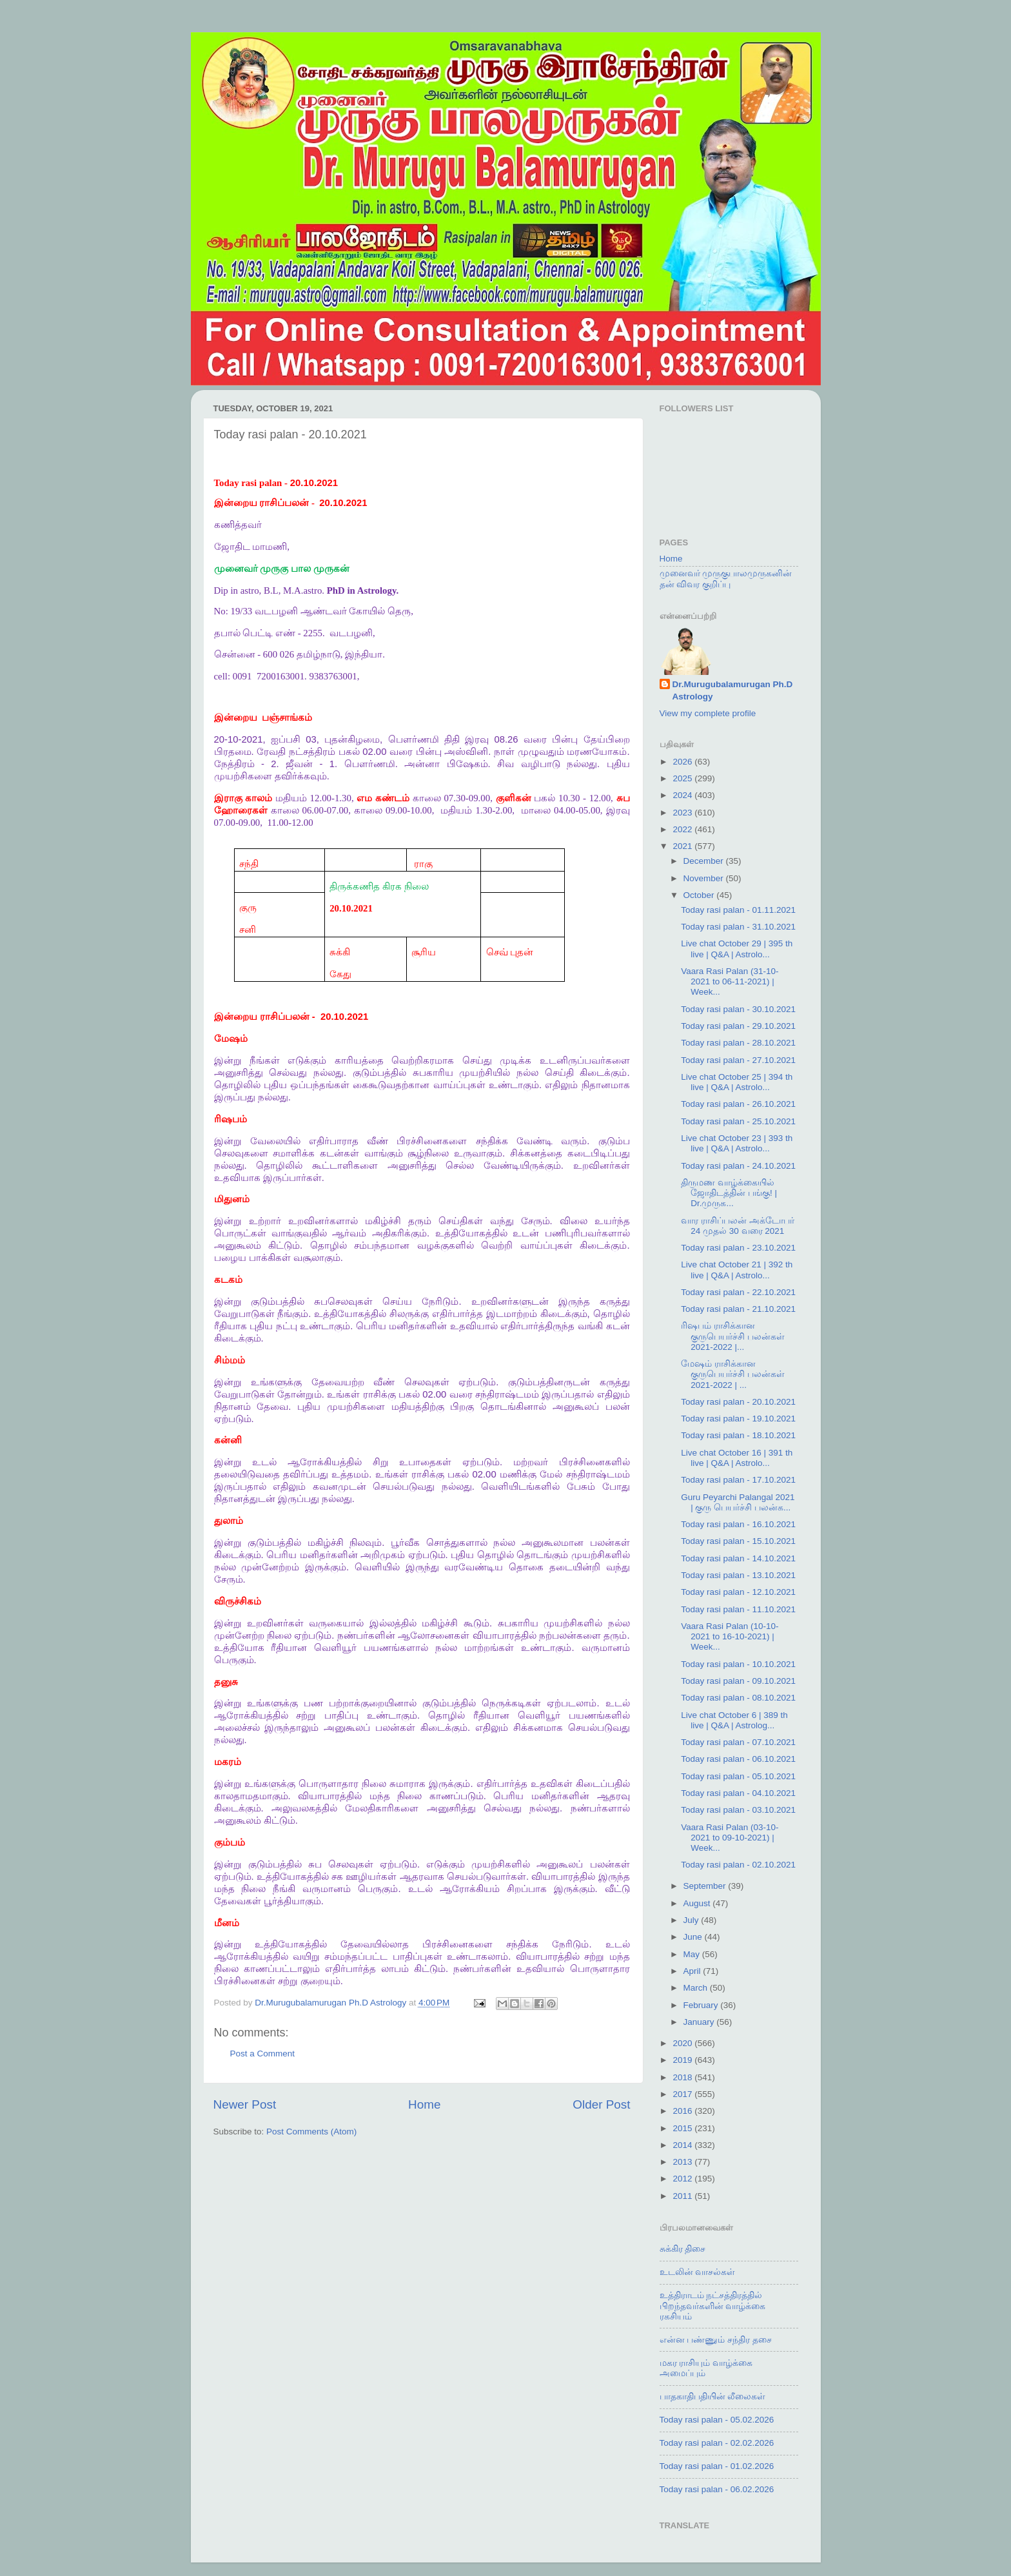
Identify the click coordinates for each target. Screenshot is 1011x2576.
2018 (683, 2077)
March (696, 1988)
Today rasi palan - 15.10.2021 (738, 1541)
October (700, 895)
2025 (683, 778)
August (698, 1903)
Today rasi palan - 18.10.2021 (738, 1435)
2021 (683, 846)
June (694, 1937)
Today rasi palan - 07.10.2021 (738, 1742)
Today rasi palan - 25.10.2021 (738, 1121)
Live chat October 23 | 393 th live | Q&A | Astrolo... (736, 1143)
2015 (683, 2128)
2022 (683, 829)
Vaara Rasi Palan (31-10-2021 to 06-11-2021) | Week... (729, 981)
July (692, 1920)
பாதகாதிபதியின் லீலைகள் (713, 2396)
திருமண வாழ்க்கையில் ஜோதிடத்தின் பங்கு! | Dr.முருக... (729, 1193)
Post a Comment (262, 2053)
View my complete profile (708, 713)
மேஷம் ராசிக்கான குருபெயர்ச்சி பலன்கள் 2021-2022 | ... (733, 1374)
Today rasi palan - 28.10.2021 (738, 1043)
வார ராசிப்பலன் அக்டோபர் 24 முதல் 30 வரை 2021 (737, 1226)
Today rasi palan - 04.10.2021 (738, 1793)
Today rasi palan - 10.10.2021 (738, 1664)
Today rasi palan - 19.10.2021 (738, 1418)
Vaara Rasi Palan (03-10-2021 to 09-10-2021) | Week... (729, 1837)
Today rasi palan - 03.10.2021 (738, 1810)
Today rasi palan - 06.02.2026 (717, 2489)
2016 (683, 2111)
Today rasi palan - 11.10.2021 (738, 1609)
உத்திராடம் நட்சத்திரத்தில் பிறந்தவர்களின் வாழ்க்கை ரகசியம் (713, 2305)
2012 (683, 2178)
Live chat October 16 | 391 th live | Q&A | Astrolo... (736, 1458)
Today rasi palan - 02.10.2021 (738, 1864)
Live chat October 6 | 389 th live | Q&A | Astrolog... (734, 1720)
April (693, 1971)
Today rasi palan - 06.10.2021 (738, 1759)
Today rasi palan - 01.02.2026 (717, 2466)
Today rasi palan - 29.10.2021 (738, 1026)
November (704, 878)
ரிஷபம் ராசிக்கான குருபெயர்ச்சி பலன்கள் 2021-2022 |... (733, 1336)
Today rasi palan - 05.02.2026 (717, 2420)
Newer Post (245, 2104)
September (706, 1886)
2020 (683, 2043)
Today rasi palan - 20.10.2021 (738, 1402)
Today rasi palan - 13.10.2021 (738, 1575)
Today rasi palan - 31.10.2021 (738, 927)
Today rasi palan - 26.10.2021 (738, 1104)
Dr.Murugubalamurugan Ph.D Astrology (732, 690)
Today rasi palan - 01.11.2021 (738, 910)
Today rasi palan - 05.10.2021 (738, 1776)
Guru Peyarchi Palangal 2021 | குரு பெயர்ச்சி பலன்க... (737, 1502)
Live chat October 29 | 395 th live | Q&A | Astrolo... (736, 949)
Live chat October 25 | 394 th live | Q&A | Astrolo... (736, 1082)
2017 (683, 2094)
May (692, 1954)
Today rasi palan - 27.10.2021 (738, 1060)
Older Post (601, 2104)
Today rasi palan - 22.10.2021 (738, 1292)
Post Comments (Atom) (311, 2131)
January (700, 2022)
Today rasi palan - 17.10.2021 (738, 1480)
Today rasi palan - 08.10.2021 (738, 1698)
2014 (683, 2145)
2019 (683, 2060)
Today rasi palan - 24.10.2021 (738, 1166)
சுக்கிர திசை (683, 2249)
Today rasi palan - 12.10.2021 (738, 1592)
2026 (683, 761)
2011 (683, 2196)
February (702, 2005)
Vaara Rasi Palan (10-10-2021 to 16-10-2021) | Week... (729, 1636)
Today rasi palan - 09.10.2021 (738, 1681)
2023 (683, 812)
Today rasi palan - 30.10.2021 (738, 1009)
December (704, 861)
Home (424, 2104)
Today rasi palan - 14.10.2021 (738, 1558)
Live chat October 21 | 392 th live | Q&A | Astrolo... (736, 1270)
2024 (683, 795)
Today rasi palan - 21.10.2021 (738, 1309)
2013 (683, 2162)
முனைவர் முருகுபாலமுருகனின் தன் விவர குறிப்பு (726, 579)
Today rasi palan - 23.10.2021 (738, 1248)
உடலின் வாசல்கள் (698, 2272)
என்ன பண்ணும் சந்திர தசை (716, 2340)
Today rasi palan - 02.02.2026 (717, 2443)
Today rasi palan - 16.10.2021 (738, 1524)
